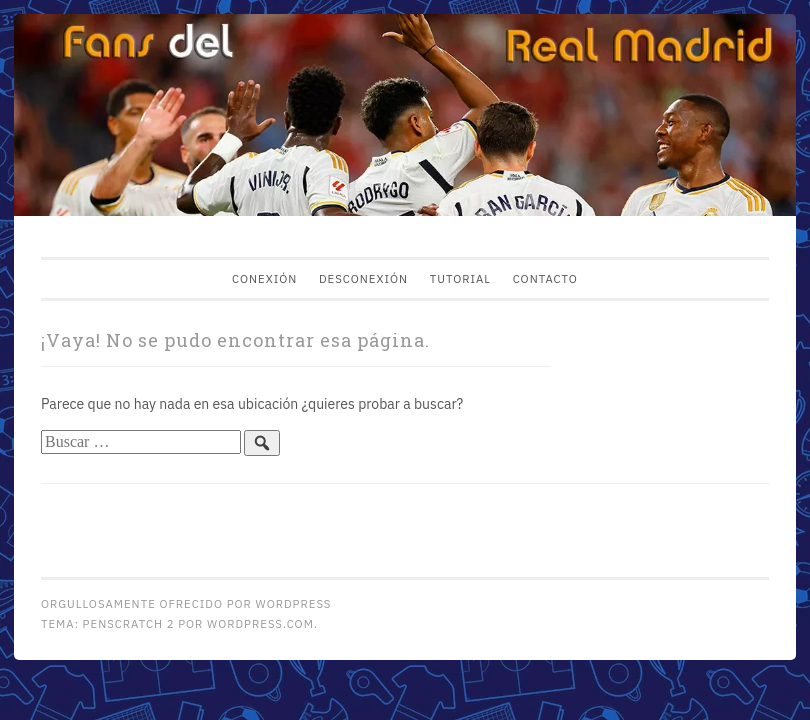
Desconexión (363, 278)
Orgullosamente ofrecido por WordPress (186, 603)
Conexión (264, 278)
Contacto (545, 278)
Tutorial (460, 278)
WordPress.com (260, 623)
